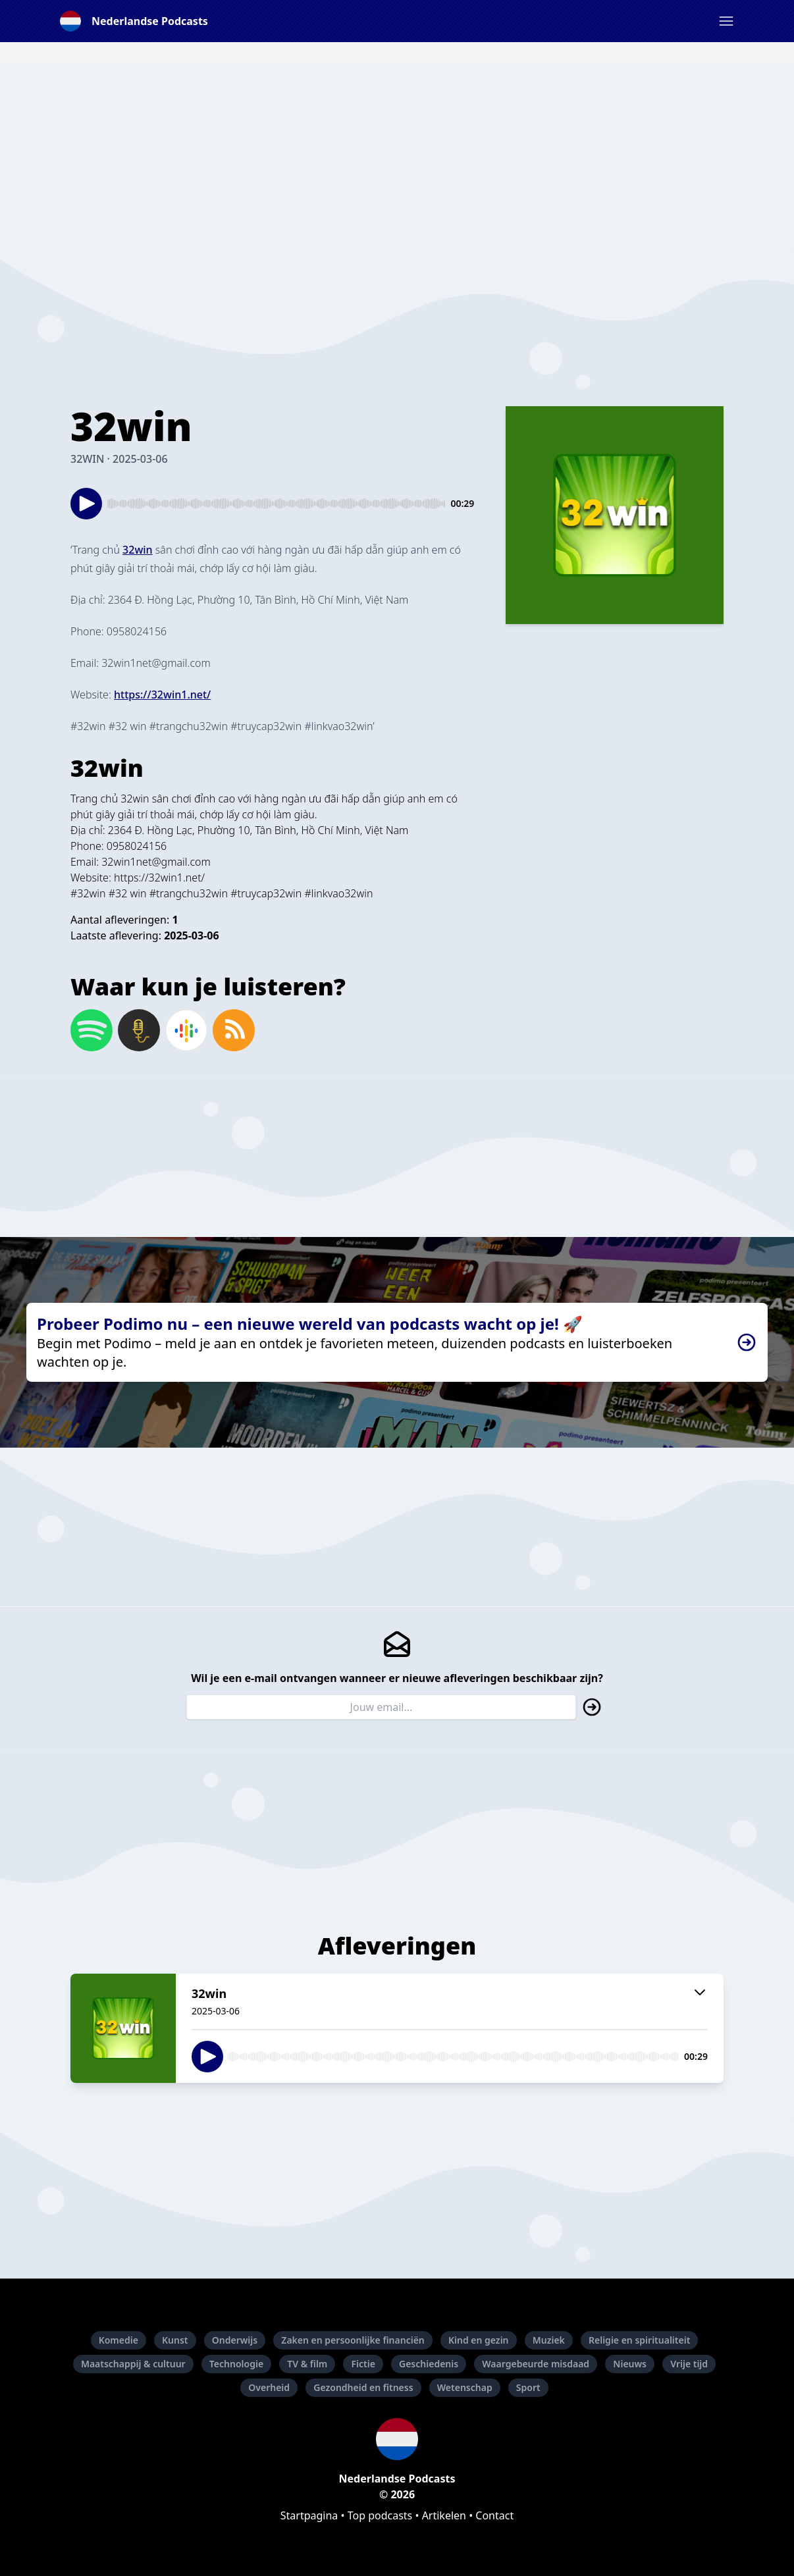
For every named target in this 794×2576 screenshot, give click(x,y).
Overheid (269, 2387)
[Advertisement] (397, 155)
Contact (494, 2515)
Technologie (236, 2363)
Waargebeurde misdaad (535, 2363)
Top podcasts (380, 2515)
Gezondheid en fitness (363, 2387)
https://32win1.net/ (159, 877)
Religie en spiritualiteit (639, 2340)
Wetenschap (464, 2387)
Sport (528, 2387)
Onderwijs (234, 2340)
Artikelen (444, 2515)
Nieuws (630, 2363)
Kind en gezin (478, 2340)
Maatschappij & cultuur (133, 2363)
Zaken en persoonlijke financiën (352, 2340)
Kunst (175, 2340)
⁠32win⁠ (137, 549)
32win (134, 798)
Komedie (118, 2340)
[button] (726, 21)
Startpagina (309, 2515)
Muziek (549, 2340)
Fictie (363, 2363)
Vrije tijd (689, 2363)
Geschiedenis (428, 2363)
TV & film (307, 2363)
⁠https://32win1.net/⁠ (162, 694)
